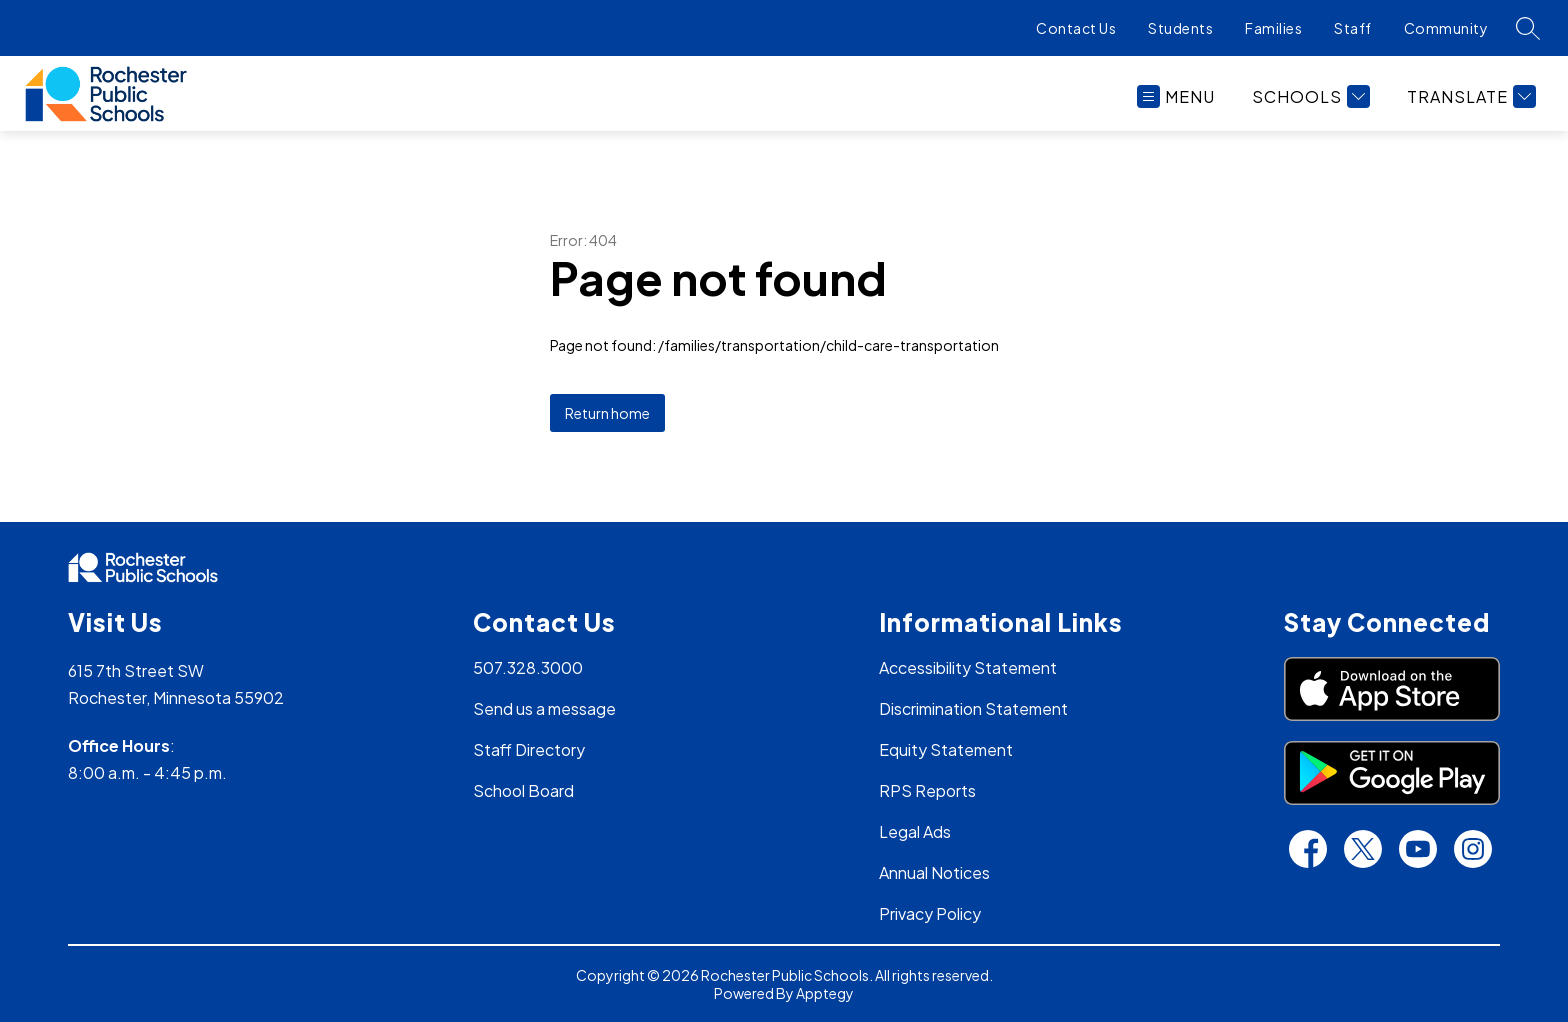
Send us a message (544, 708)
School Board (523, 790)
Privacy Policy (930, 913)
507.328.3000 (528, 667)
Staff (1353, 28)
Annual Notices (934, 872)
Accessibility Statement (968, 667)
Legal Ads (915, 831)
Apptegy (825, 993)
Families (1273, 28)
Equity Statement (946, 749)
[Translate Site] (1469, 96)
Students (1180, 28)
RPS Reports (927, 790)
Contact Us (1076, 28)
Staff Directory (529, 749)
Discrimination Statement (973, 708)
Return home (607, 413)
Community (1446, 28)
